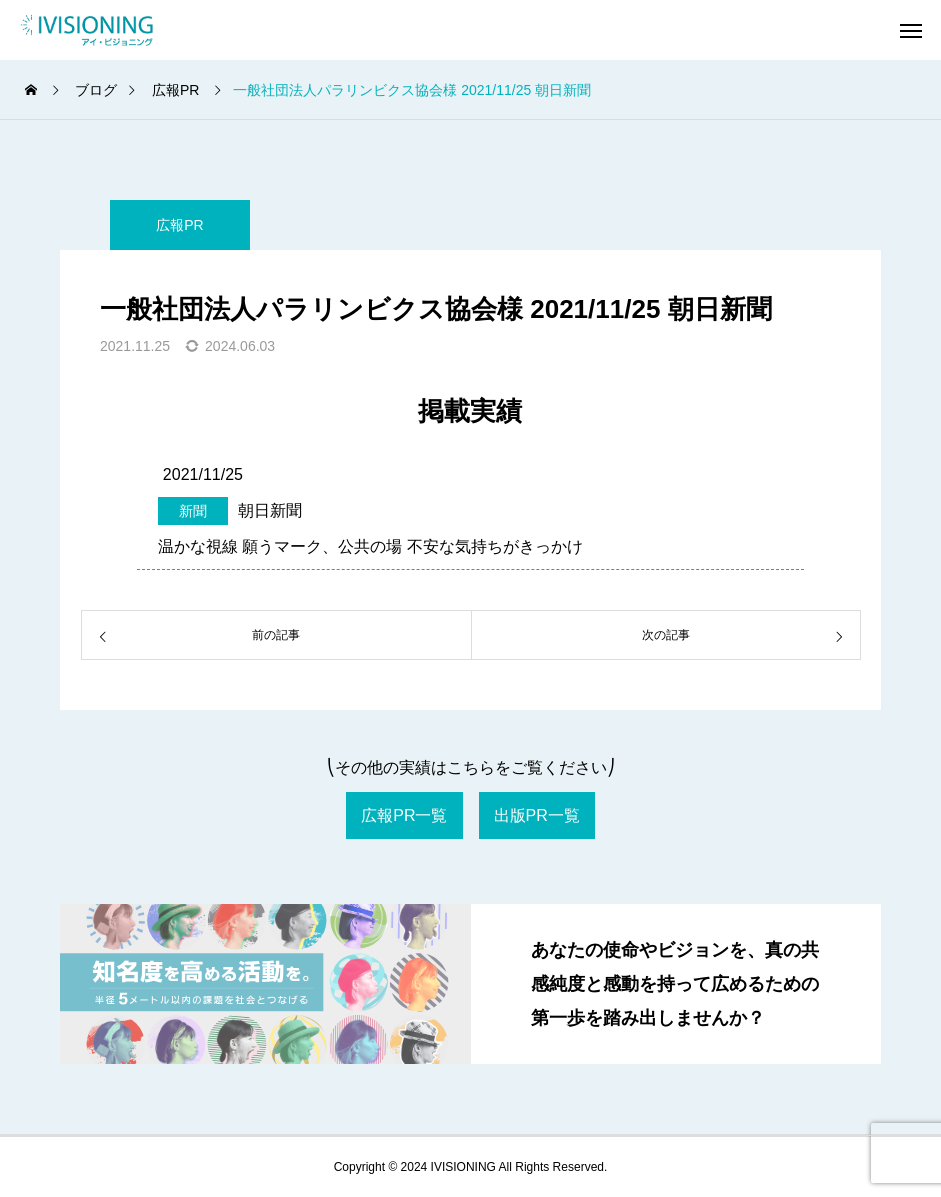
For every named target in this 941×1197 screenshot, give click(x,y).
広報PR (179, 225)
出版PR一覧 (537, 815)
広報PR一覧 (404, 815)
